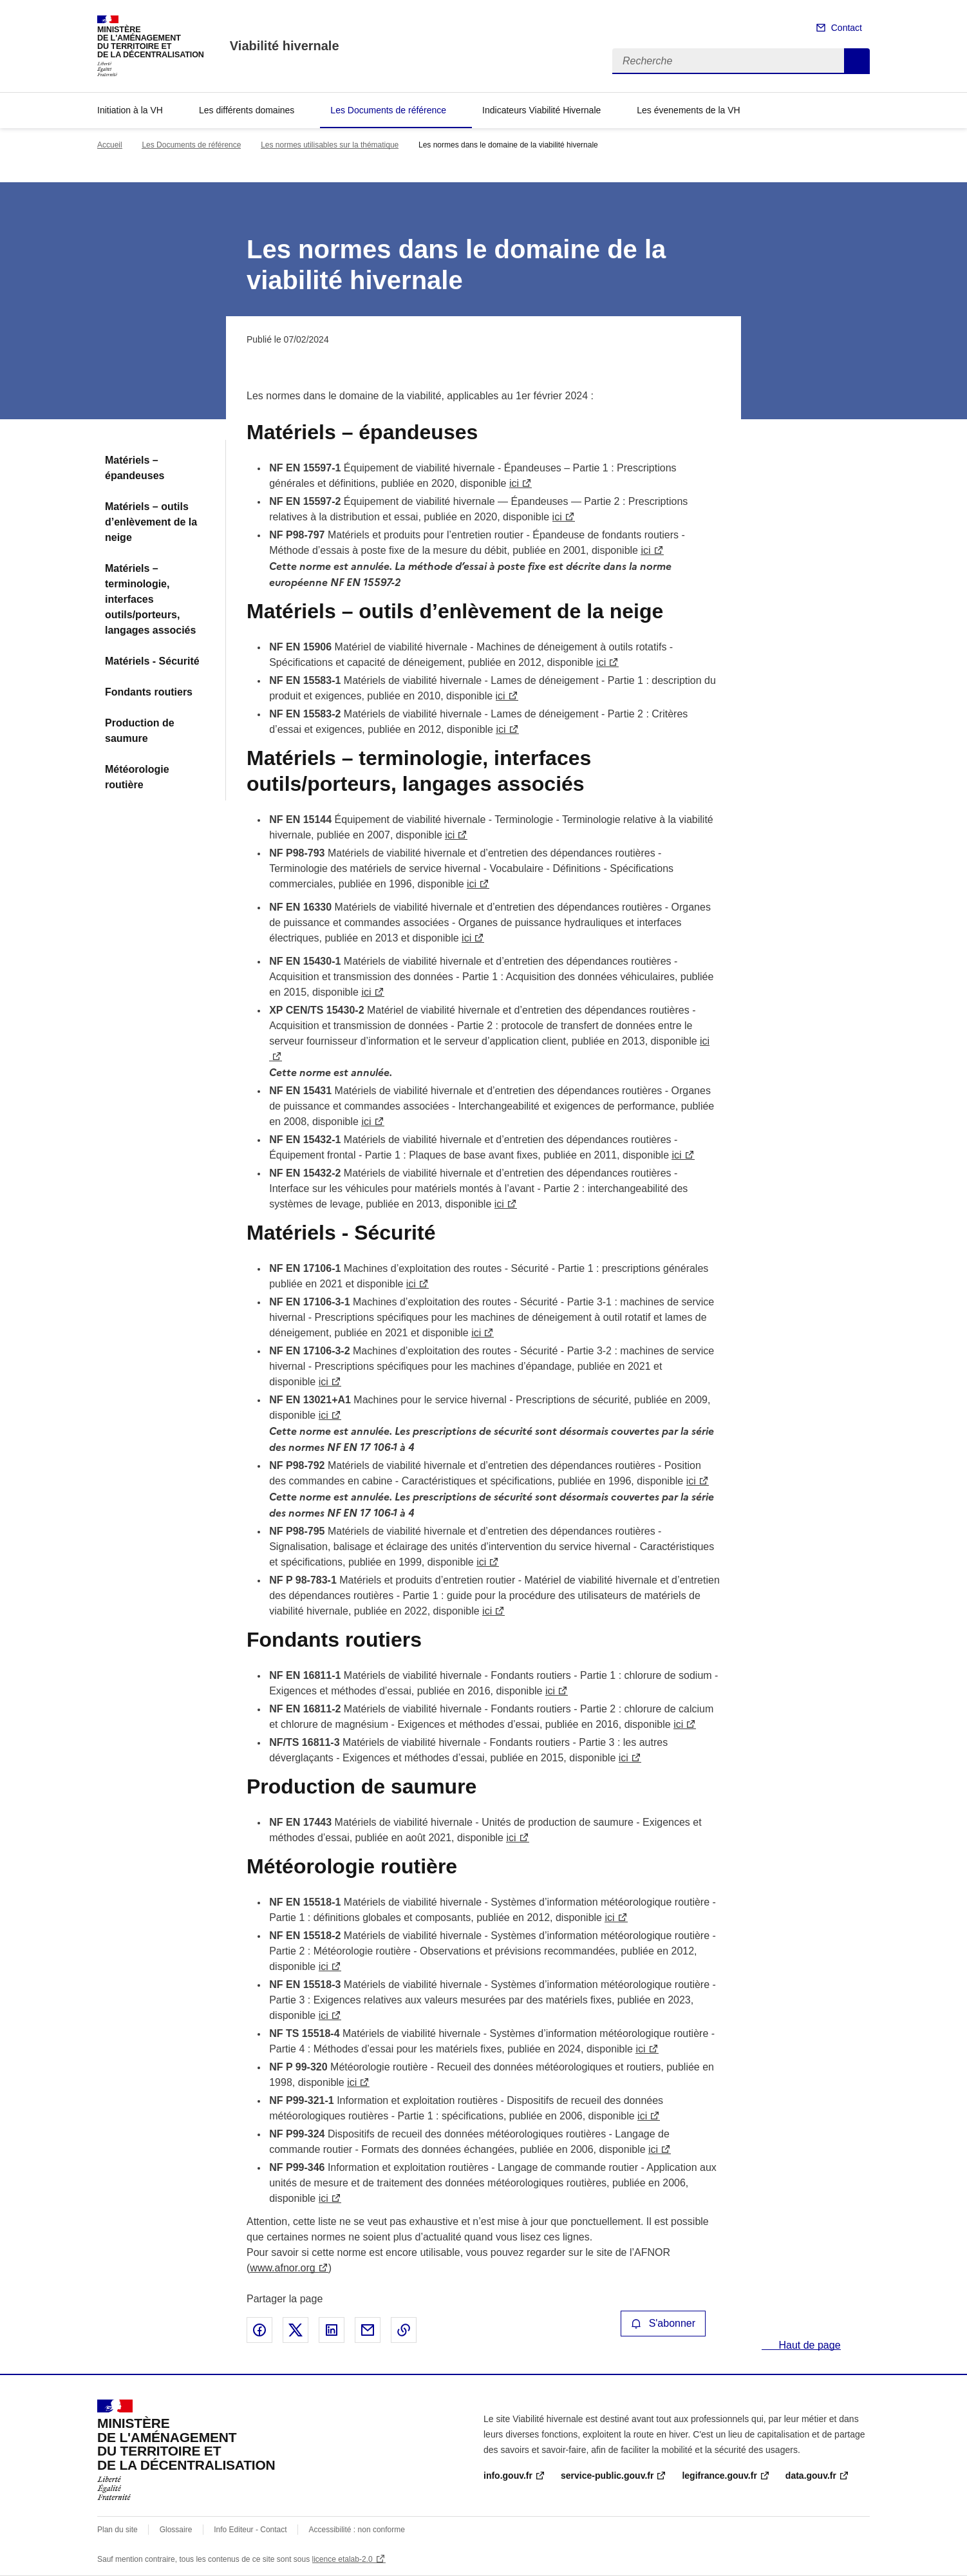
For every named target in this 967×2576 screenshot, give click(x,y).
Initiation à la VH (130, 110)
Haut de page (808, 2345)
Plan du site (117, 2529)
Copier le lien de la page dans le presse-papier (404, 2330)
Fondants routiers (148, 692)
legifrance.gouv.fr (719, 2475)
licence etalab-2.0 (342, 2559)
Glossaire (176, 2529)
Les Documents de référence (388, 110)
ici (514, 483)
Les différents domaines (246, 110)
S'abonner (663, 2323)
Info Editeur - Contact (250, 2529)
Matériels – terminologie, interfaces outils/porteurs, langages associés (150, 599)
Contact (846, 28)
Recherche (857, 61)
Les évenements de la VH (688, 110)
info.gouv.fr (508, 2475)
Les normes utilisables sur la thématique (330, 144)
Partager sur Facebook (259, 2330)
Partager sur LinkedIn (331, 2330)
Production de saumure (139, 730)
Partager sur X (295, 2330)
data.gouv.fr (810, 2475)
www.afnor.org (282, 2267)
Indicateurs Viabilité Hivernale (541, 110)
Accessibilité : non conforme (357, 2529)
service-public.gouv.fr (607, 2475)
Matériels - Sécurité (152, 661)
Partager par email (367, 2330)
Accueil (109, 144)
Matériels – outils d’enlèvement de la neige (151, 522)
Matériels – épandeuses (134, 468)
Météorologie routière (137, 777)
